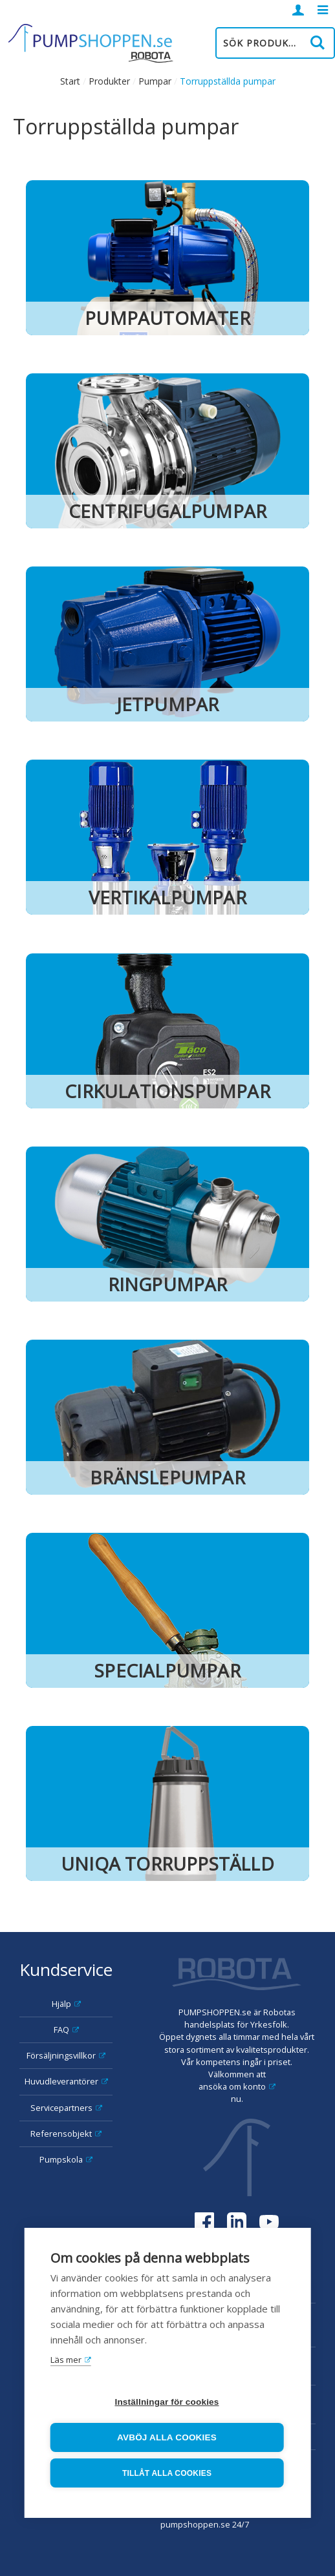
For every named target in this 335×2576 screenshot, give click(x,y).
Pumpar (154, 81)
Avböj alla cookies (167, 2437)
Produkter (109, 81)
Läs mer (65, 2359)
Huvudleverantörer (61, 2081)
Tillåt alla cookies (166, 2473)
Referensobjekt (61, 2133)
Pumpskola (61, 2159)
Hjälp (61, 2004)
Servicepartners (61, 2108)
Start (70, 81)
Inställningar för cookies (166, 2402)
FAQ (61, 2029)
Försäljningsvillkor (61, 2055)
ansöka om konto (232, 2086)
